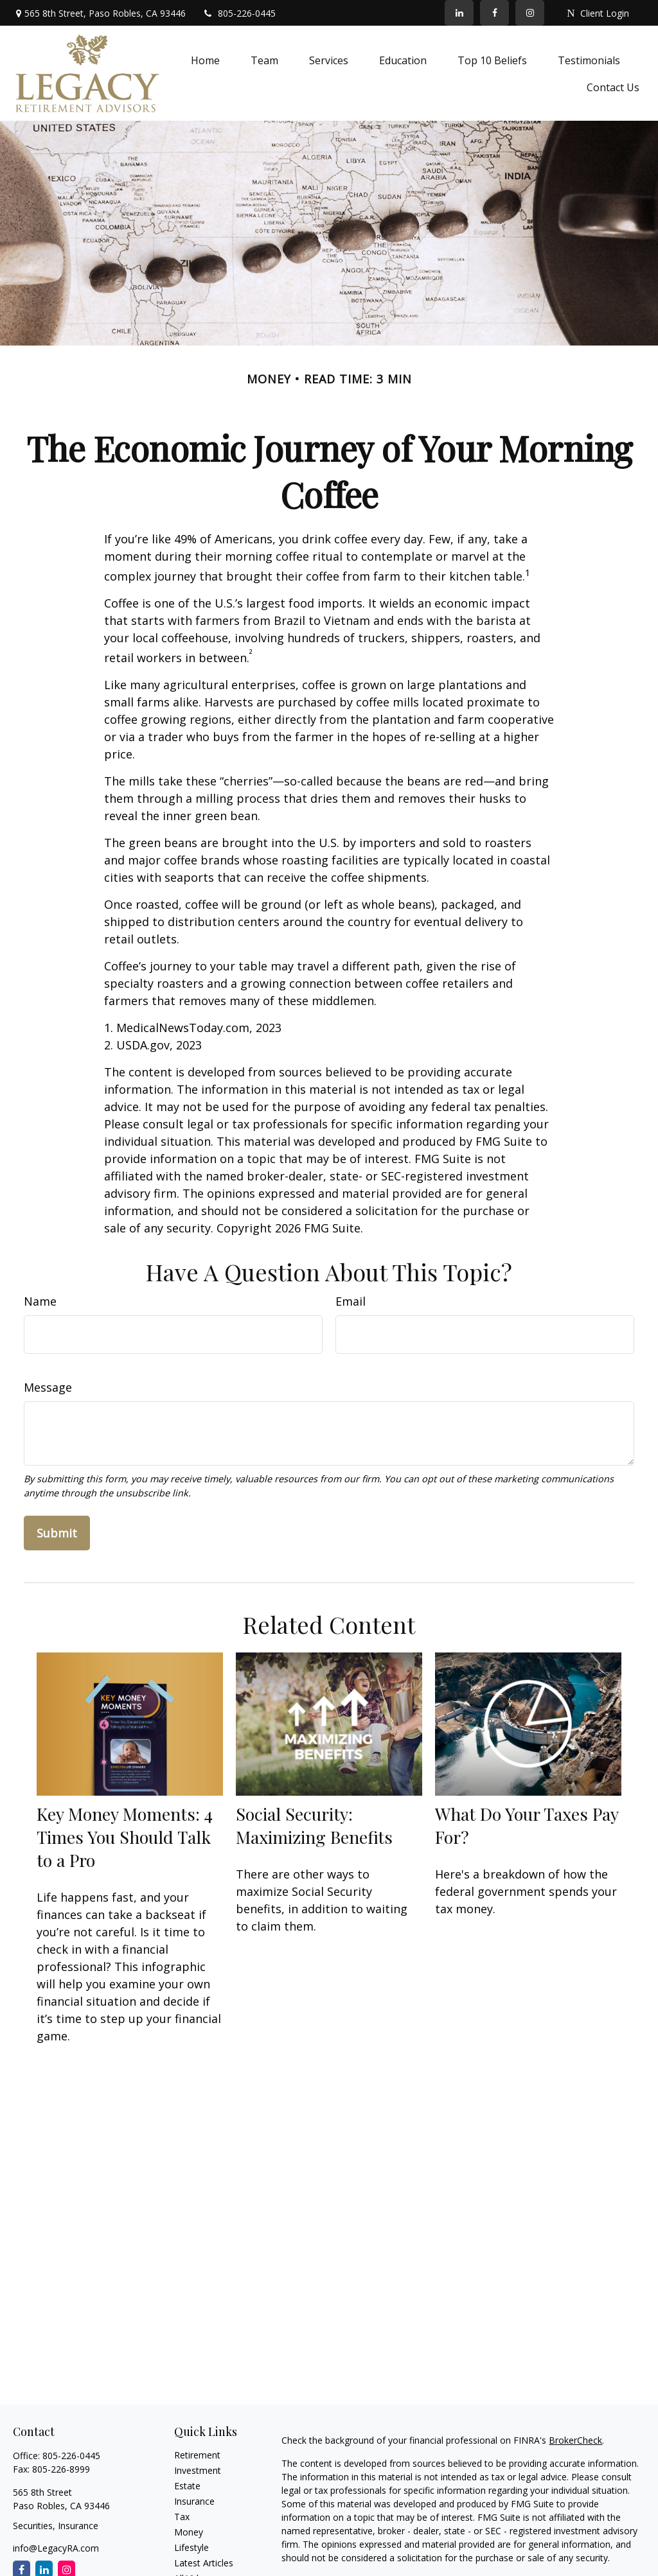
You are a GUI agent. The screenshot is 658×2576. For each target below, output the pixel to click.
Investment (197, 2470)
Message (48, 1387)
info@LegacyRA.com (56, 2548)
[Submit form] (57, 1533)
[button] (205, 59)
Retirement (197, 2455)
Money (188, 2532)
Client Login (597, 13)
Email (350, 1301)
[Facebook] (494, 13)
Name (40, 1301)
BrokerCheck (575, 2440)
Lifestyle (191, 2547)
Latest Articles (203, 2563)
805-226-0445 (239, 13)
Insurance (194, 2501)
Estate (187, 2486)
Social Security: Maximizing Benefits (314, 1825)
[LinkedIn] (459, 13)
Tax (182, 2516)
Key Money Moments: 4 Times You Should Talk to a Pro (125, 1836)
